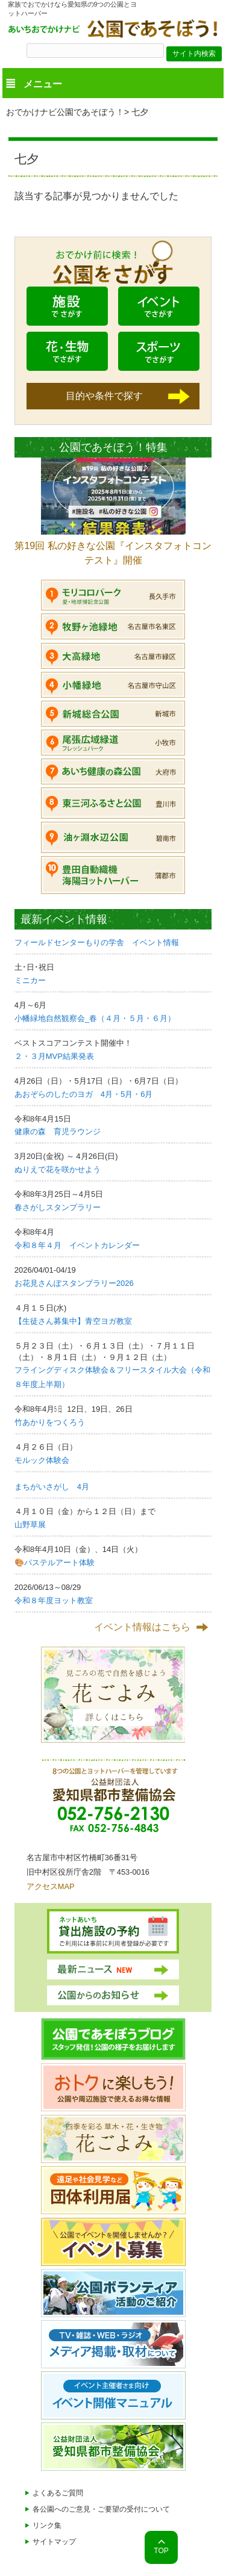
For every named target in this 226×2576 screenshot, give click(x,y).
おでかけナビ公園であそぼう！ (65, 112)
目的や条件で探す (104, 396)
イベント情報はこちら (142, 1627)
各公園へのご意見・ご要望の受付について (101, 2509)
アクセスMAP (51, 1886)
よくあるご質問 (58, 2493)
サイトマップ (54, 2541)
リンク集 (47, 2525)
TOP (161, 2551)
